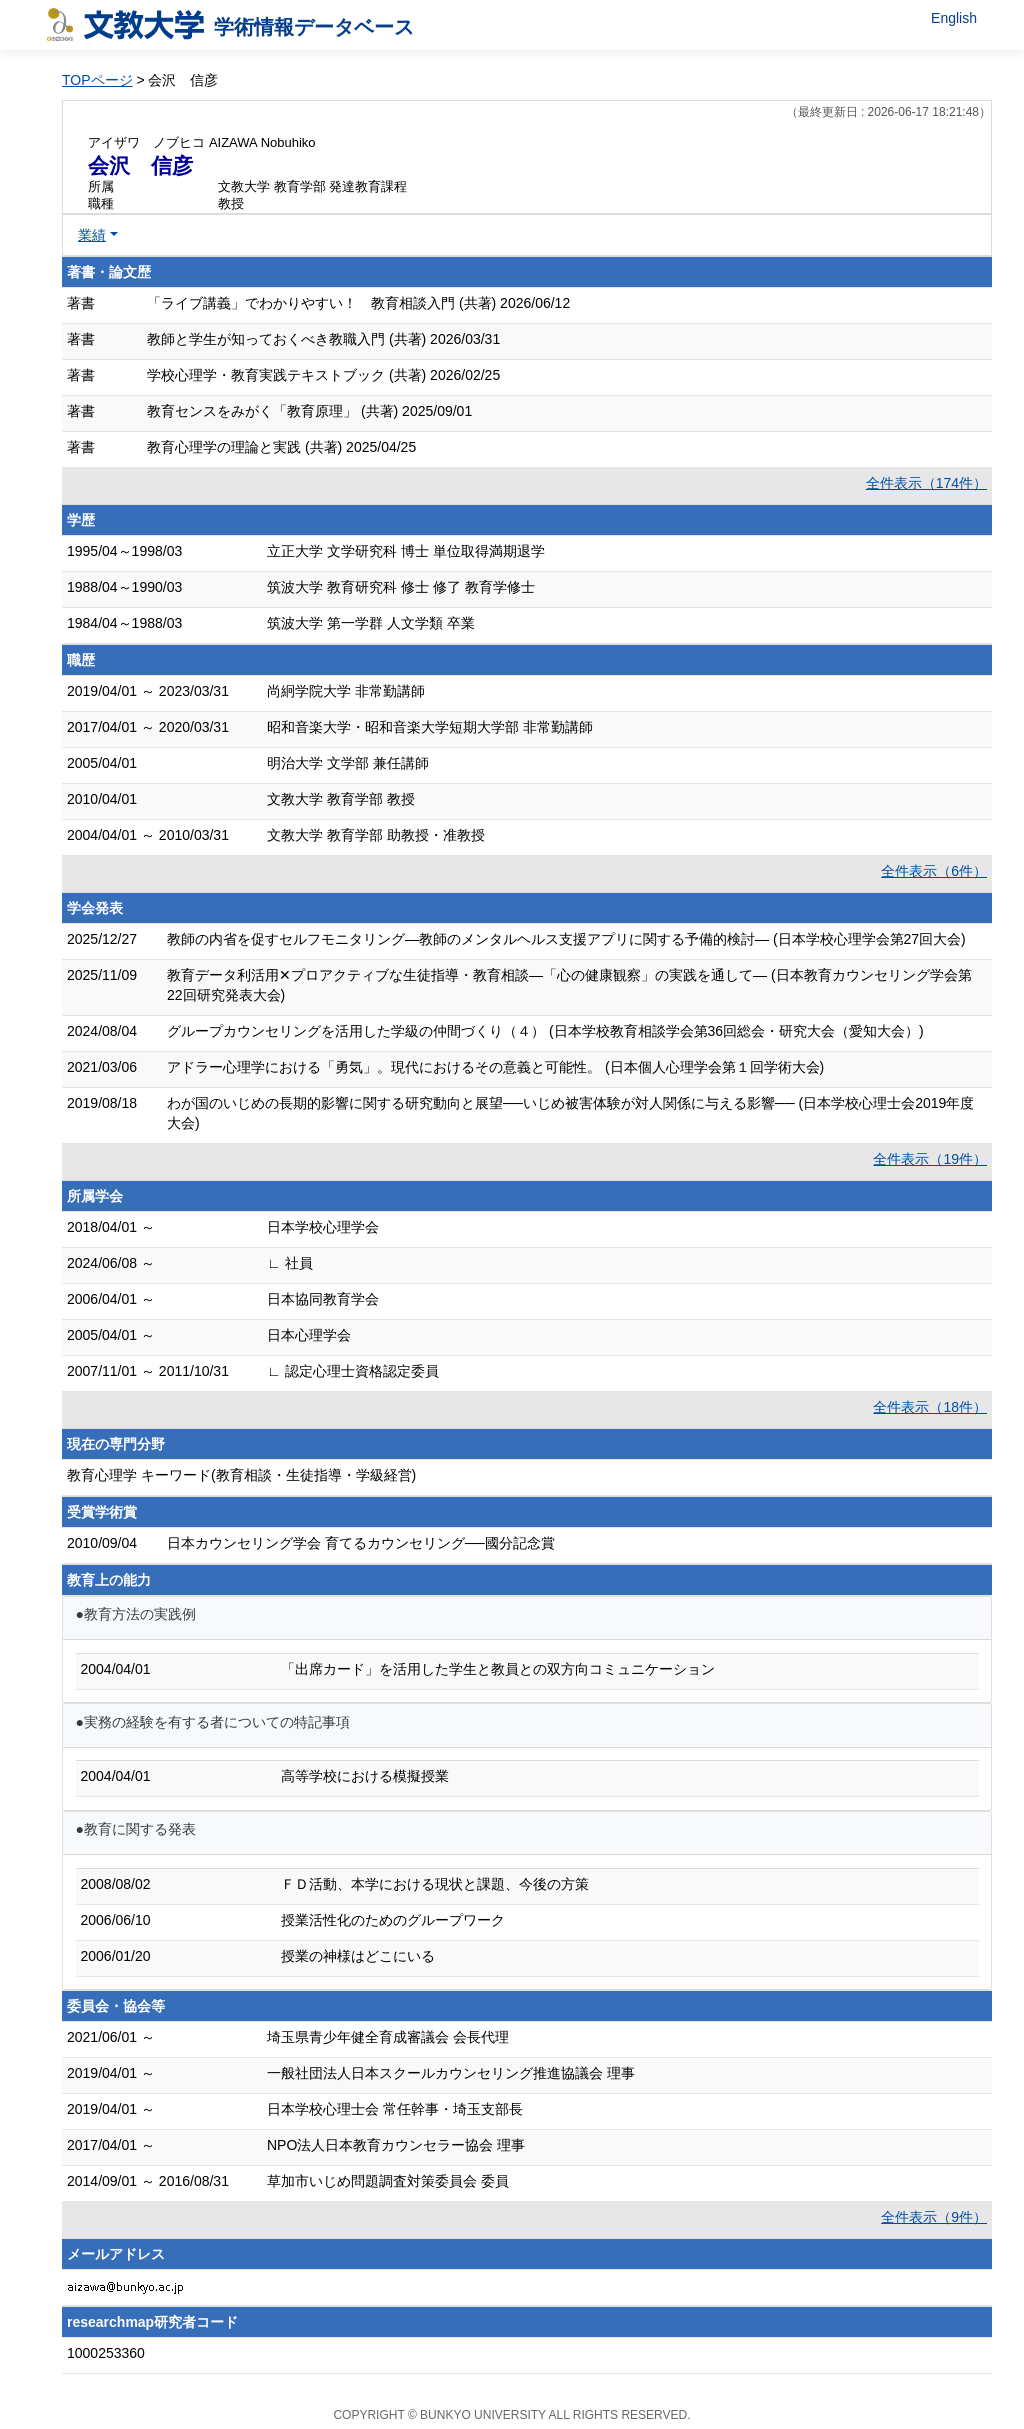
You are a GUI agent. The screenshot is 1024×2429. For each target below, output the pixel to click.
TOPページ (97, 80)
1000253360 (106, 2353)
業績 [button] (92, 235)
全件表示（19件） (930, 1159)
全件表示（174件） (926, 483)
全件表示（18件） (930, 1407)
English (954, 18)
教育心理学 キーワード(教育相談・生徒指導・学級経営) (241, 1475)
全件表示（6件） (934, 871)
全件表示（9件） (934, 2217)
